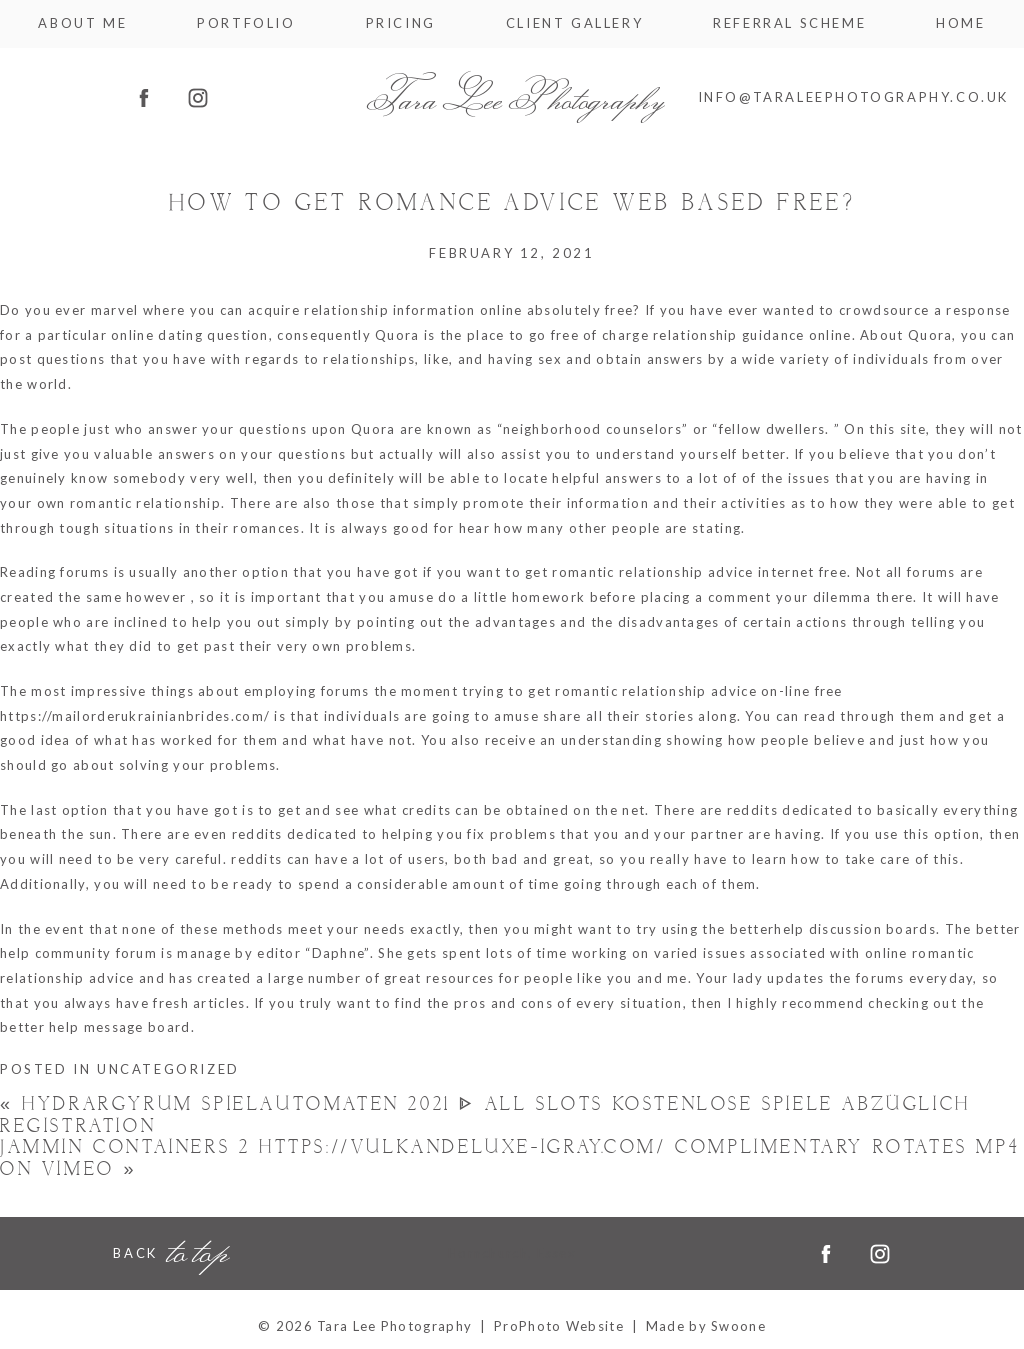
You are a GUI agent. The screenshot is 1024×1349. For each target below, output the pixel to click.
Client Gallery (574, 23)
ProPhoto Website (559, 1326)
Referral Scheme (789, 23)
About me (82, 23)
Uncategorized (168, 1069)
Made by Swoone (706, 1326)
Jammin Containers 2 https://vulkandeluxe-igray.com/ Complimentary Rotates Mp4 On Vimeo (510, 1158)
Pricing (401, 23)
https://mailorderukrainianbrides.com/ (135, 716)
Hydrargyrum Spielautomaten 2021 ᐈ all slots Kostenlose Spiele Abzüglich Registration (485, 1115)
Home (960, 23)
